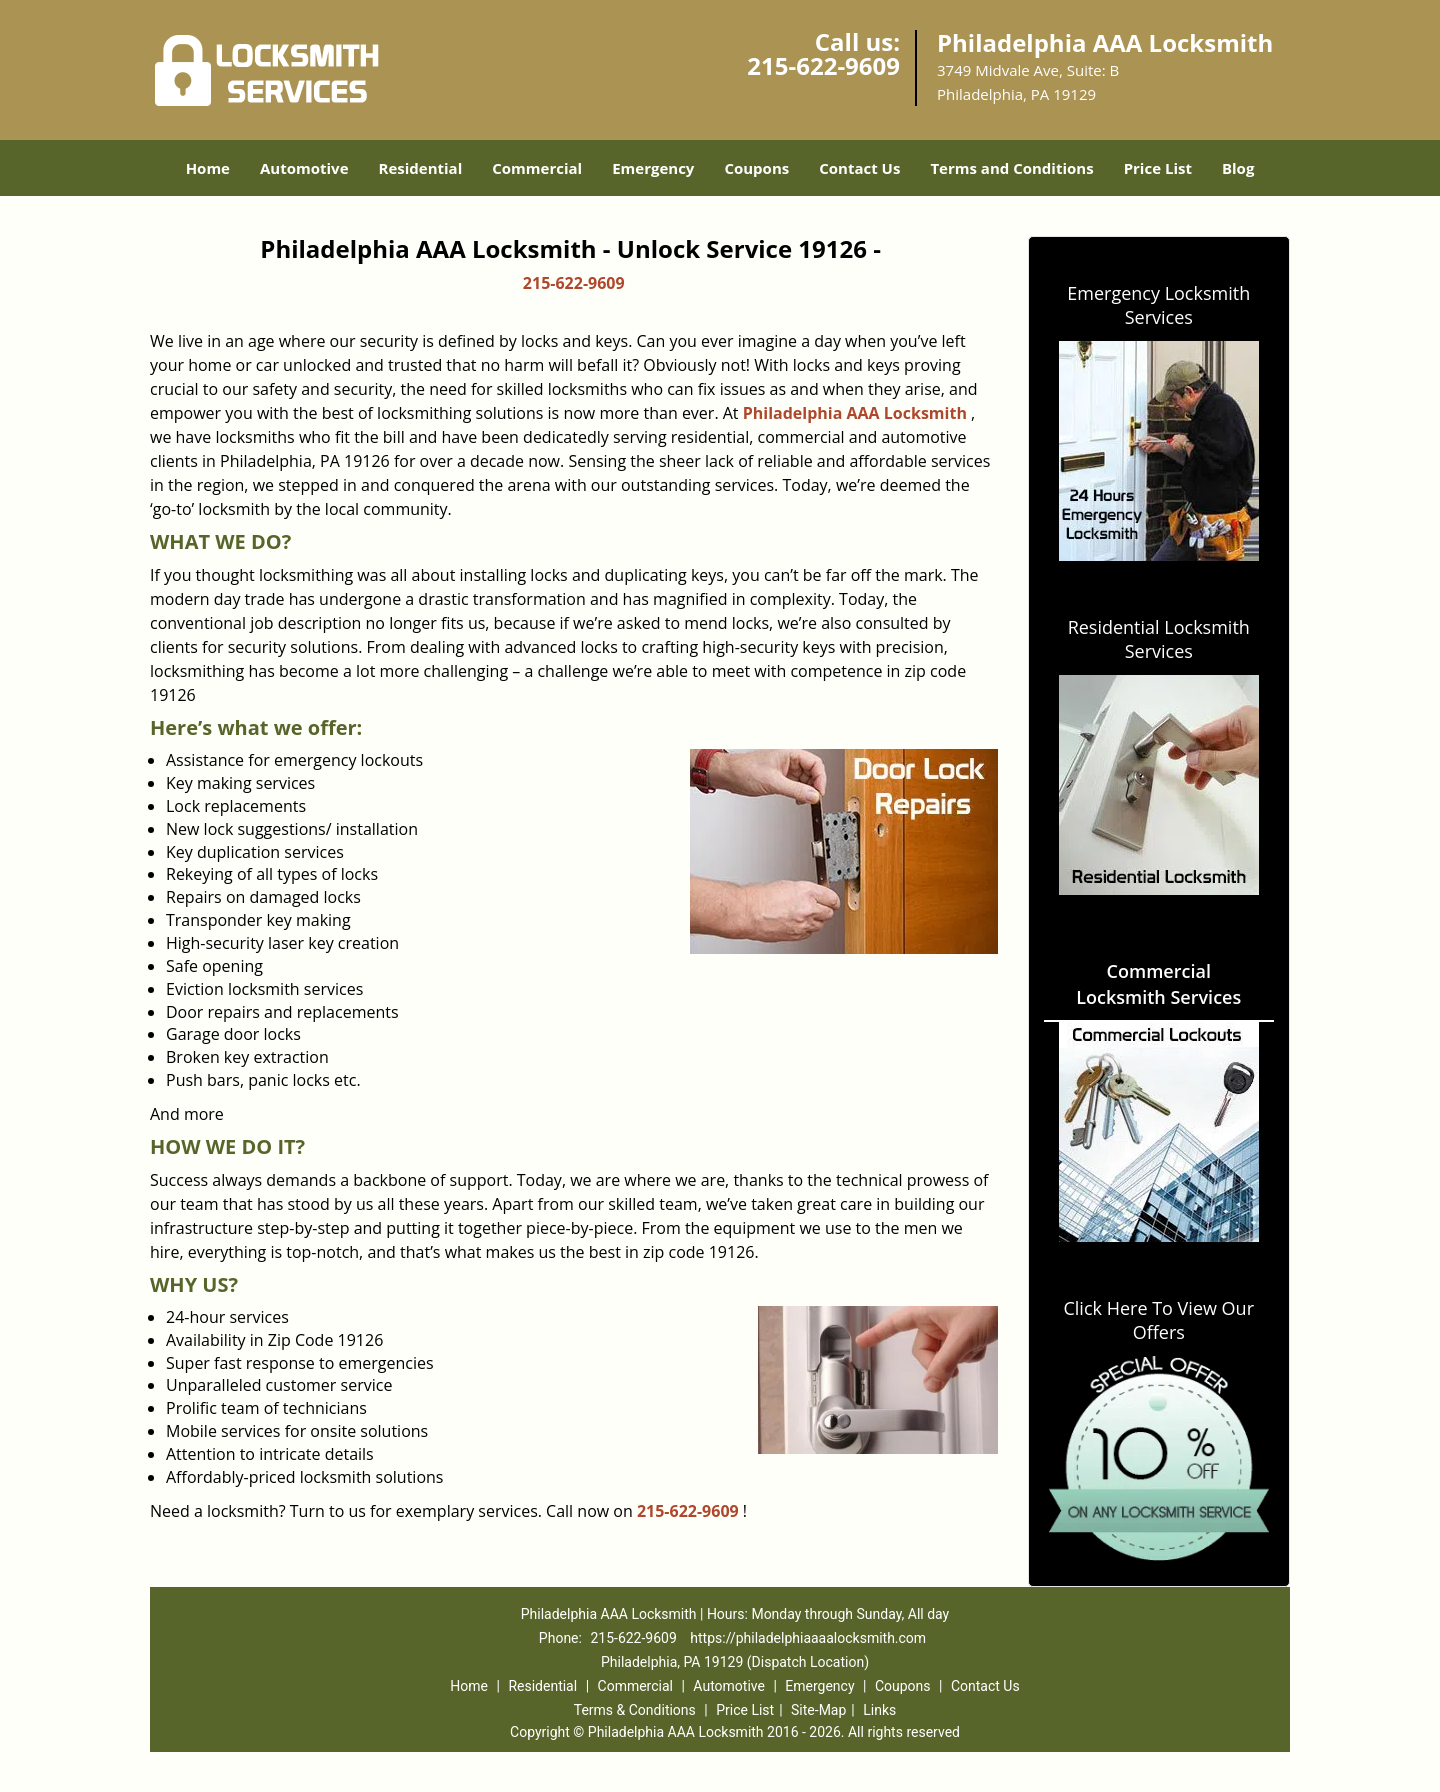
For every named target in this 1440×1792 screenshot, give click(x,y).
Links (879, 1710)
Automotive (304, 168)
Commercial (537, 168)
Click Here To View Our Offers (1158, 1320)
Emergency (653, 168)
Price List (1158, 168)
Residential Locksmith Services (1159, 639)
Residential (421, 168)
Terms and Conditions (1011, 168)
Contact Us (859, 168)
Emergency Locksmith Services (1158, 305)
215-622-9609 (823, 65)
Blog (1238, 168)
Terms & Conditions (635, 1710)
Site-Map (818, 1710)
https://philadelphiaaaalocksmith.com (808, 1638)
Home (208, 168)
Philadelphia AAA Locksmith (855, 413)
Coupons (756, 168)
